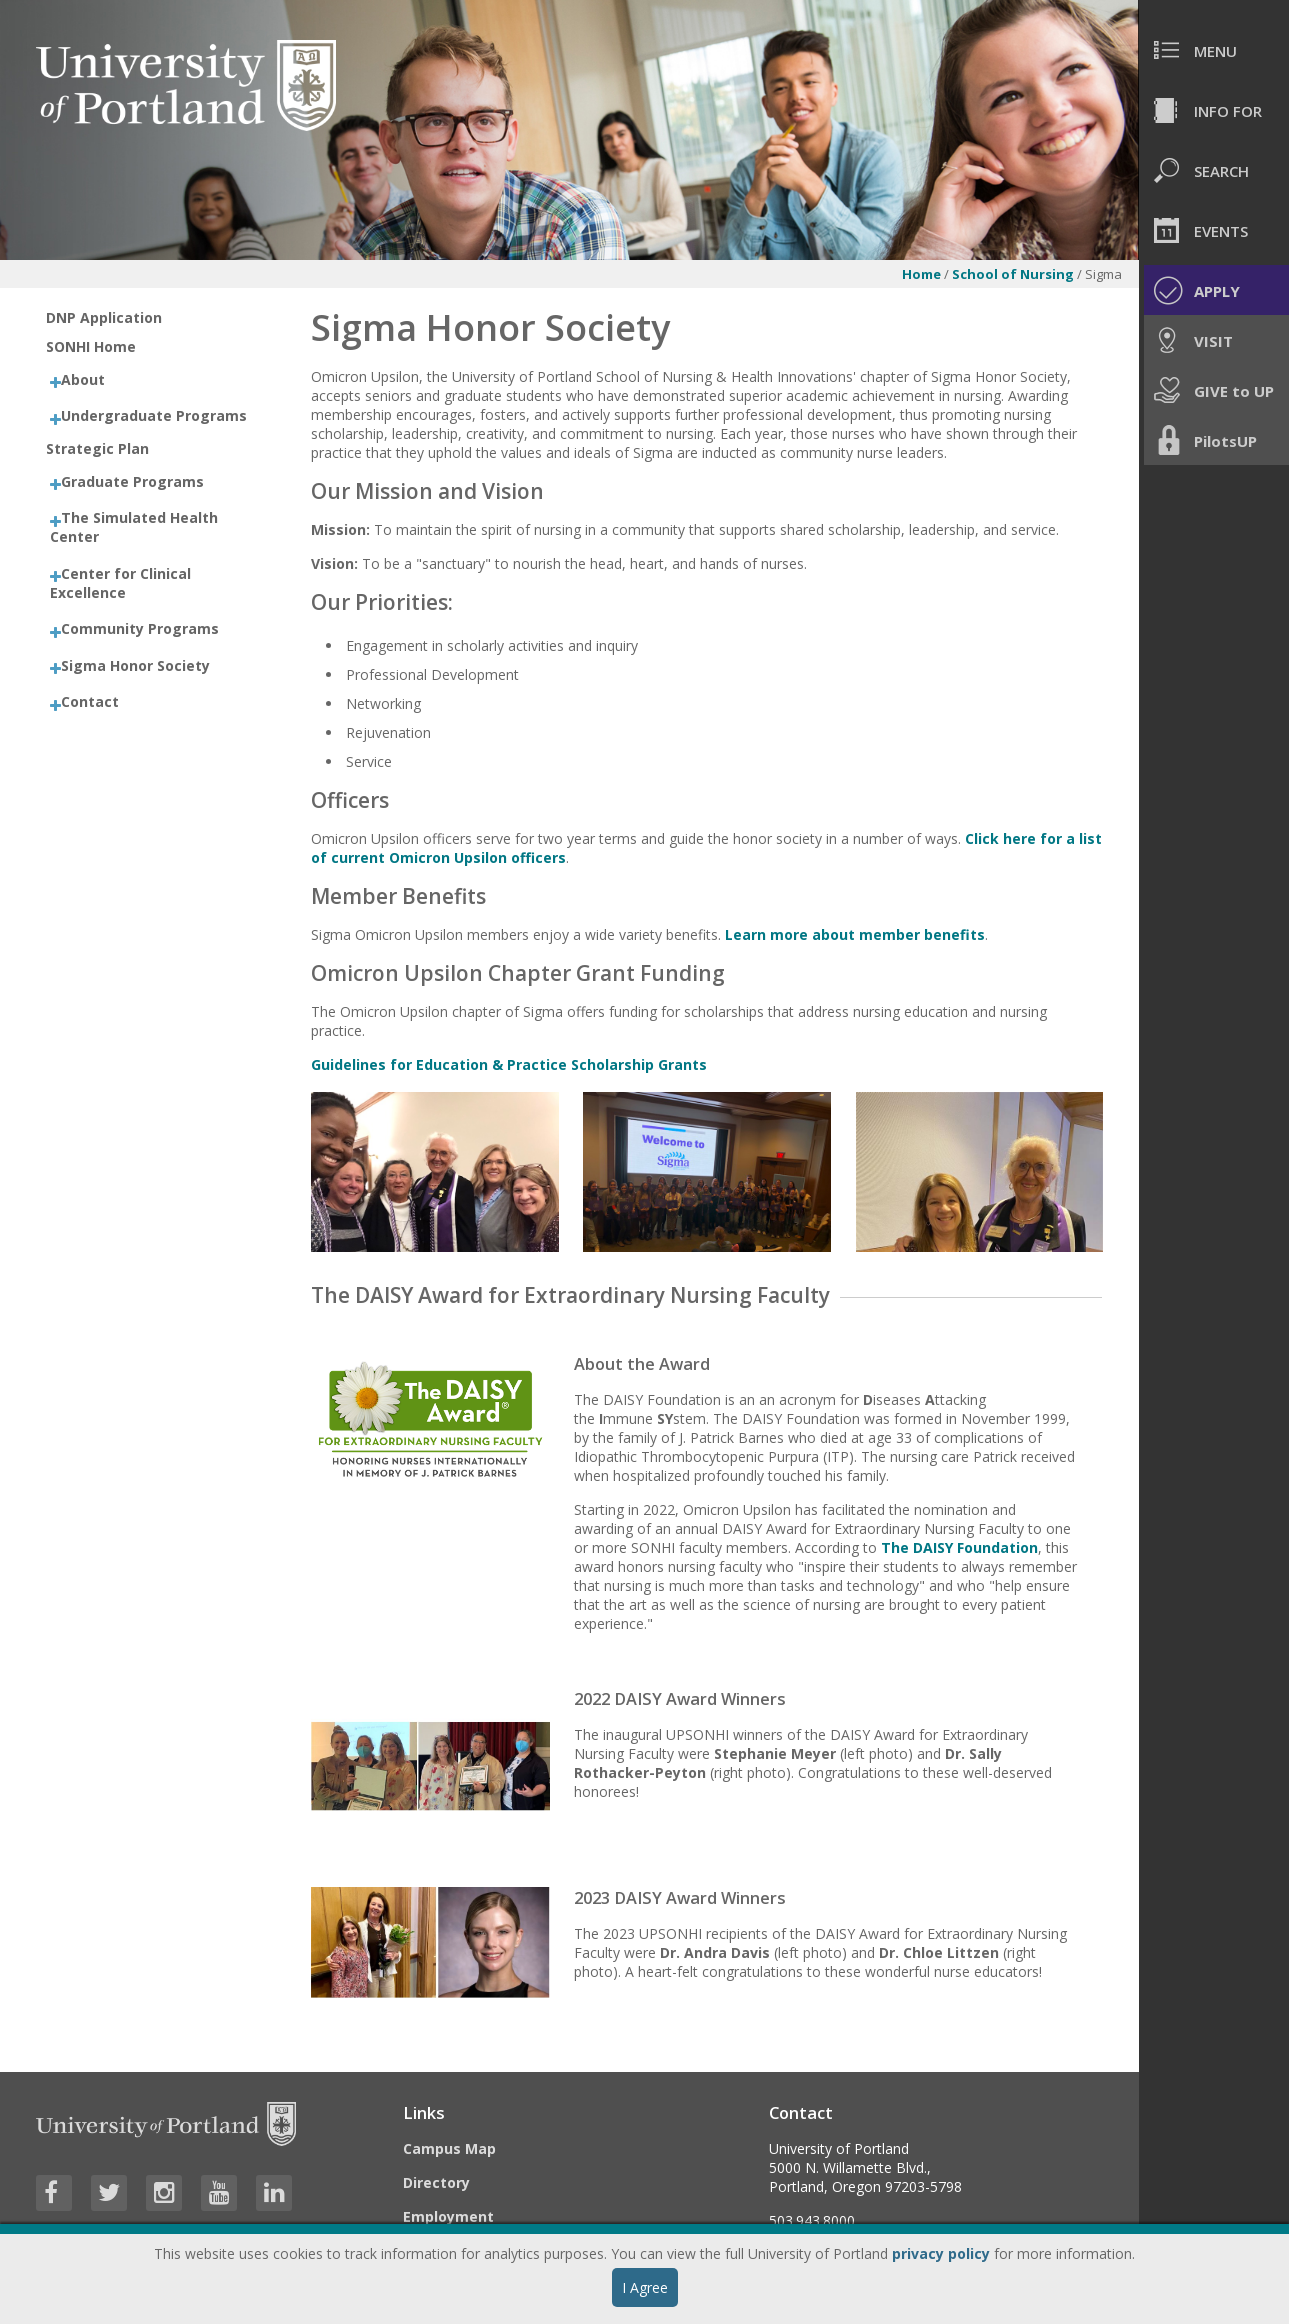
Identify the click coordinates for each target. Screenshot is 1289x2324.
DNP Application (104, 317)
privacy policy (941, 2253)
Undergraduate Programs (154, 415)
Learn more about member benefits (855, 934)
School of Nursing (1013, 274)
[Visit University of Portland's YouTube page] (219, 2193)
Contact (90, 701)
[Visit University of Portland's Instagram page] (164, 2193)
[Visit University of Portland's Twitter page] (109, 2193)
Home (921, 274)
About (83, 379)
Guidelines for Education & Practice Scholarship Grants (509, 1064)
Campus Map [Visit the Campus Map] (449, 2148)
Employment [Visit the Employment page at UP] (448, 2216)
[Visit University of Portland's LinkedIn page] (274, 2193)
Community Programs (140, 628)
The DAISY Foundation (959, 1547)
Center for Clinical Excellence (120, 583)
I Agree (645, 2287)
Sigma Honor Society (135, 665)
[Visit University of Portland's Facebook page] (54, 2193)
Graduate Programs (132, 481)
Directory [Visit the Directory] (436, 2182)
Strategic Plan (97, 448)
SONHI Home (91, 346)
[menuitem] (1214, 50)
